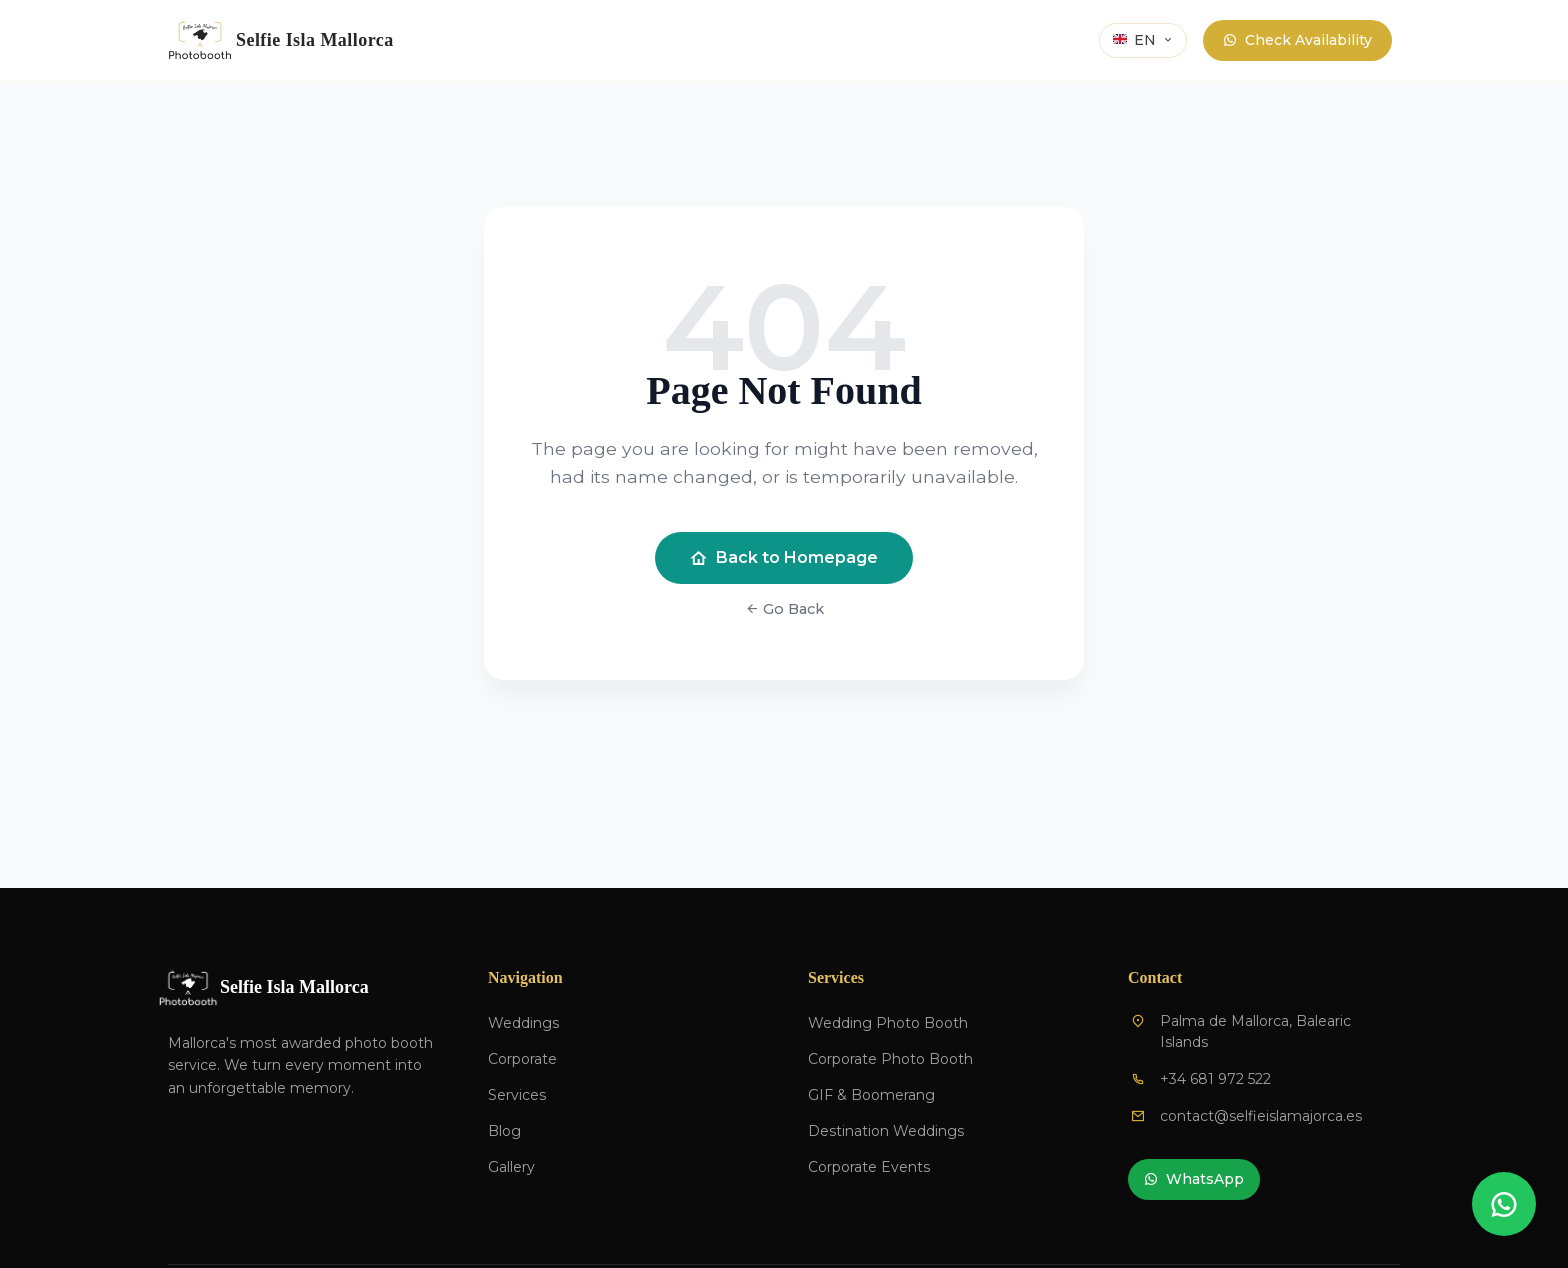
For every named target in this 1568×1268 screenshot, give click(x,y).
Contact (1155, 977)
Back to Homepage (784, 558)
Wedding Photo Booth (888, 1023)
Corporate (522, 1059)
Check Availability (1297, 40)
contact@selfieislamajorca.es (1261, 1116)
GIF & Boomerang (871, 1095)
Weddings (523, 1023)
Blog (504, 1131)
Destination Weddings (886, 1131)
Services (517, 1095)
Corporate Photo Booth (890, 1059)
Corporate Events (869, 1167)
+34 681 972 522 (1215, 1079)
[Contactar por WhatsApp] (1504, 1204)
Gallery (511, 1167)
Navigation (525, 977)
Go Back (784, 609)
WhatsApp (1194, 1179)
